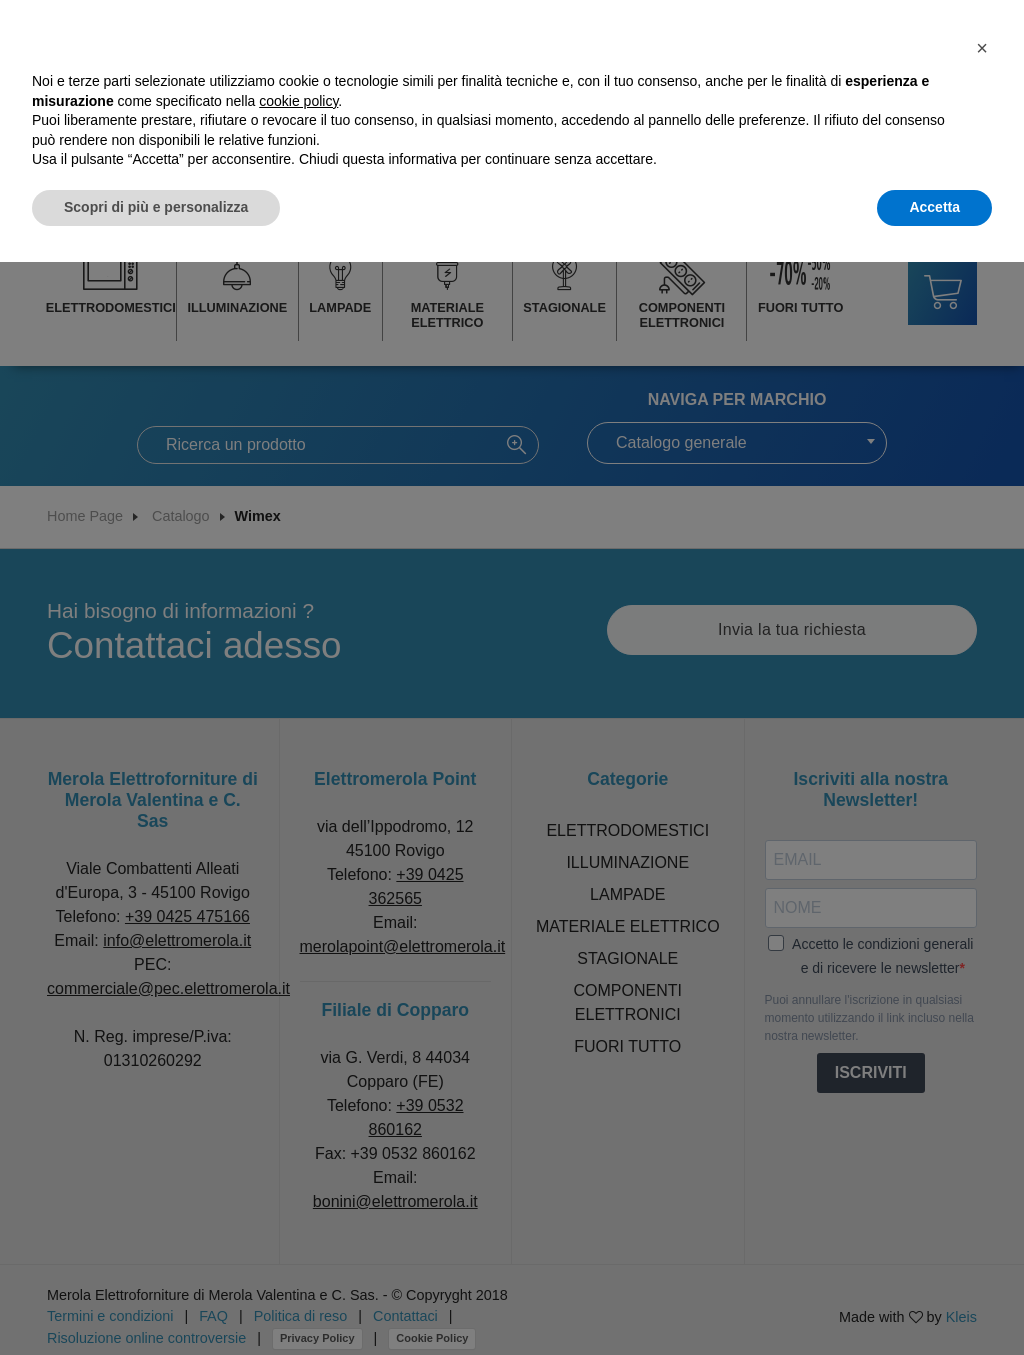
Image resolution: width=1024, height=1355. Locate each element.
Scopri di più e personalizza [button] (156, 207)
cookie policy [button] (298, 101)
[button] (982, 48)
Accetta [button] (934, 207)
